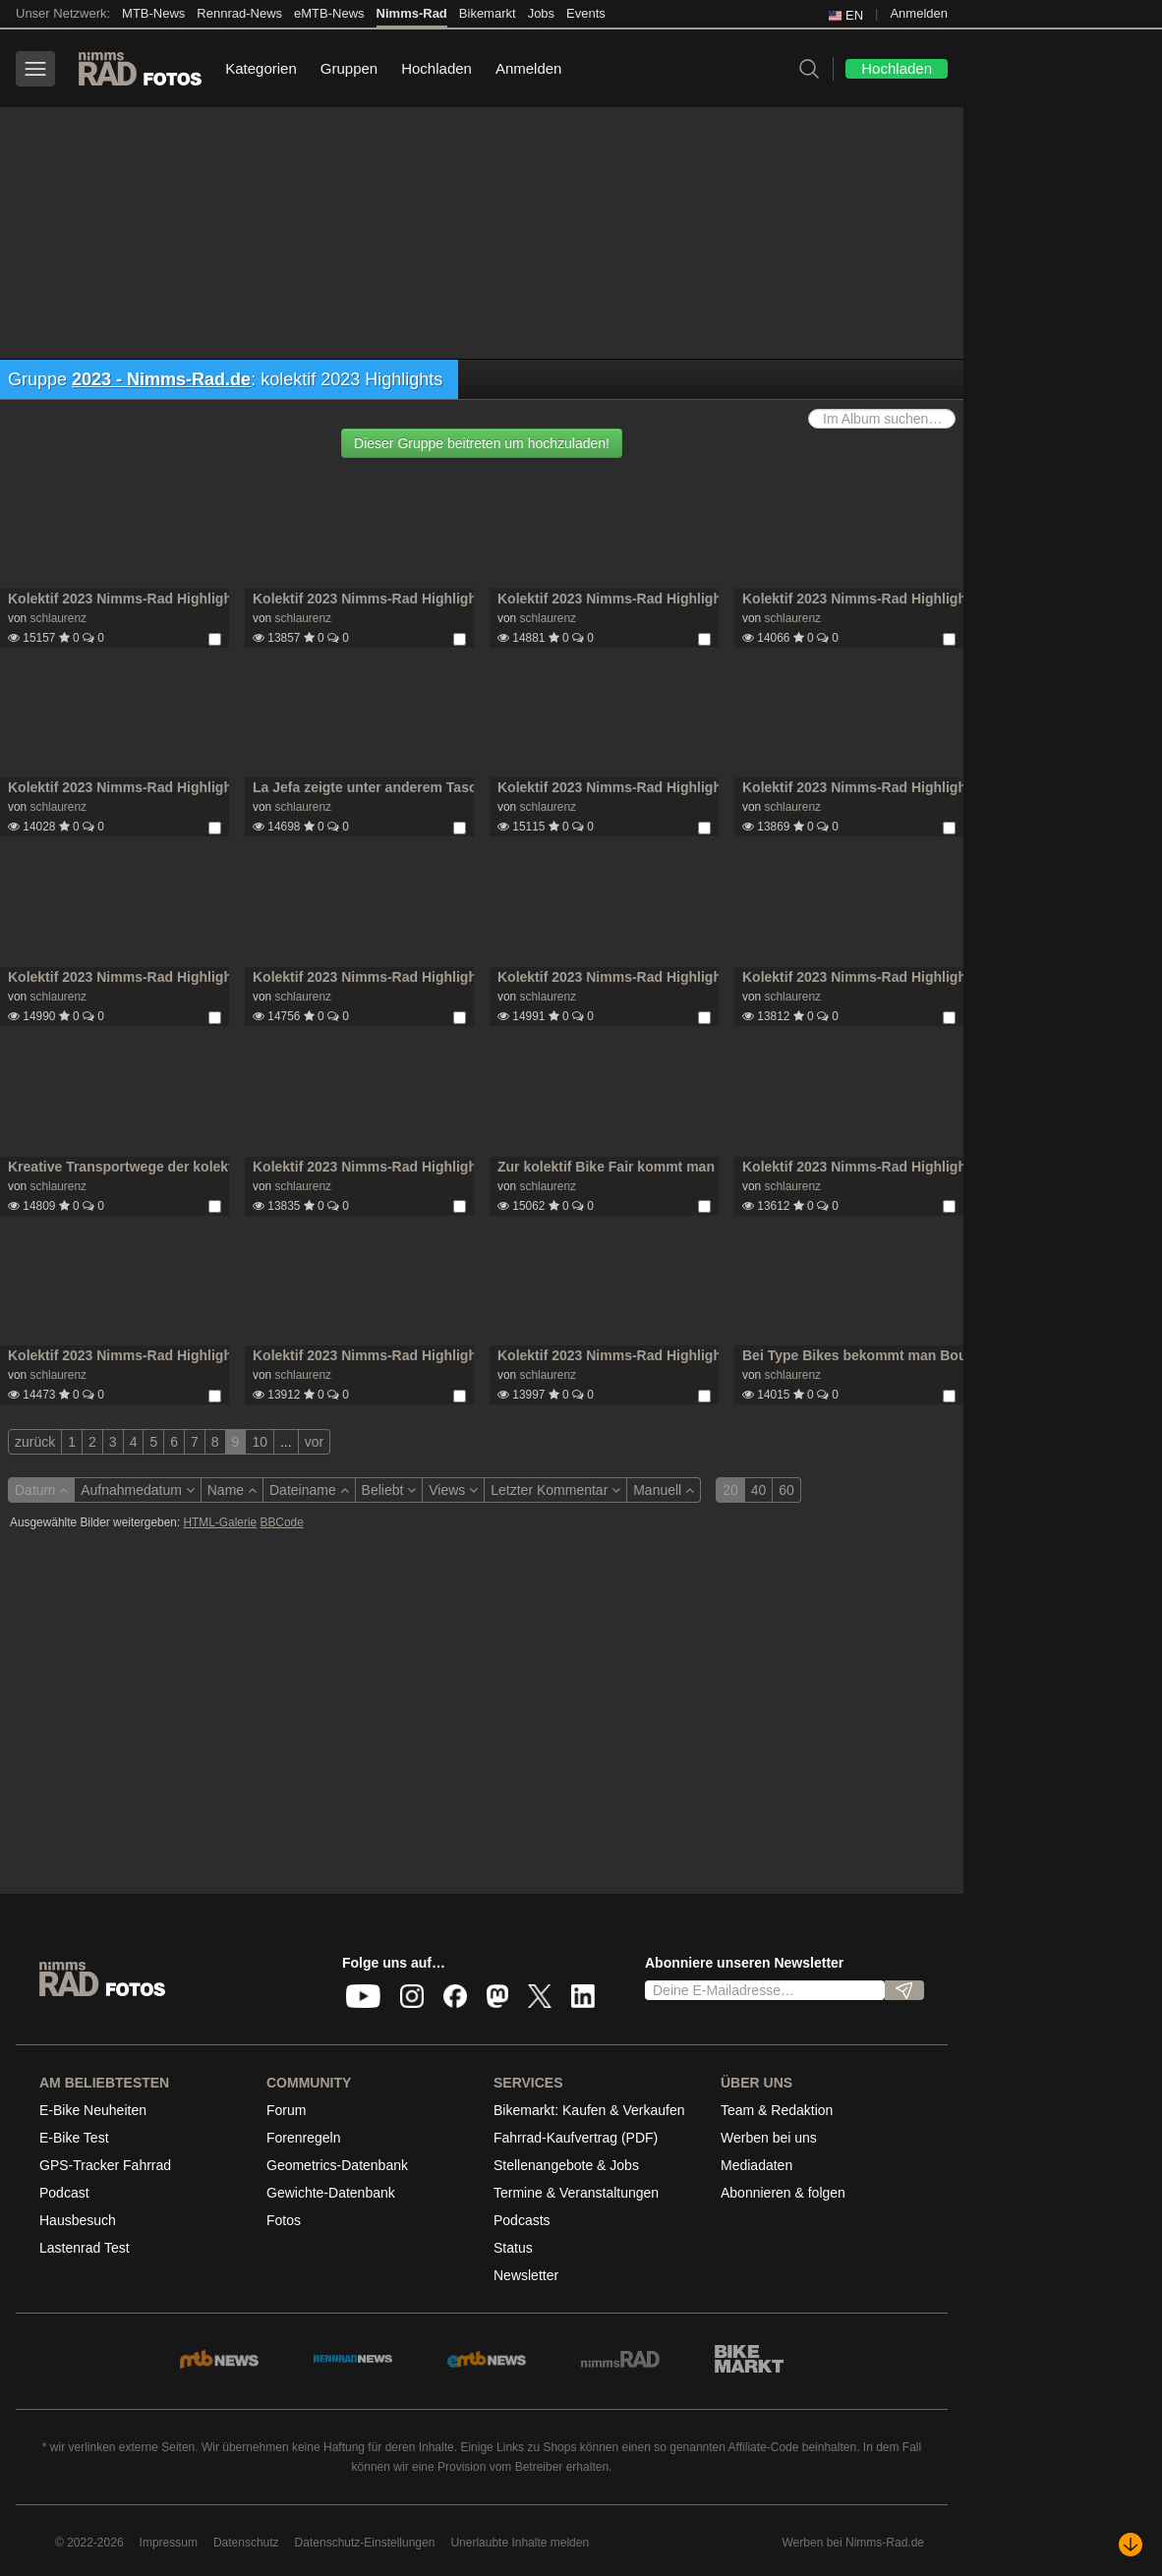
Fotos (283, 2220)
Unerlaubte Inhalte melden (519, 2542)
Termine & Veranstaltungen (576, 2193)
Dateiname (309, 1490)
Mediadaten (756, 2165)
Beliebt (389, 1490)
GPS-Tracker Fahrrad (105, 2165)
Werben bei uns (769, 2138)
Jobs (541, 13)
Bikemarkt (487, 13)
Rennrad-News (239, 13)
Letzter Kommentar (555, 1490)
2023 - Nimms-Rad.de (161, 379)
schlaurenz (58, 618)
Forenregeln (303, 2138)
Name (232, 1490)
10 (259, 1442)
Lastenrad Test (84, 2248)
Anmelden (919, 13)
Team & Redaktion (777, 2110)
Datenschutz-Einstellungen (365, 2542)
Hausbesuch (77, 2220)
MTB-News (153, 13)
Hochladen (436, 68)
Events (586, 13)
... (286, 1442)
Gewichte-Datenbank (330, 2193)
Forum (286, 2110)
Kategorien (261, 68)
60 (786, 1490)
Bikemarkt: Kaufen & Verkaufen (589, 2110)
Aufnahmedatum (138, 1490)
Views (453, 1490)
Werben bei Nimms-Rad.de (854, 2542)
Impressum (169, 2542)
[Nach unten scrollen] (1130, 2544)
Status (513, 2248)
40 (759, 1490)
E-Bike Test (74, 2138)
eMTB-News (329, 13)
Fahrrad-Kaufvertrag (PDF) (576, 2138)
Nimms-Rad (412, 13)
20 (730, 1490)
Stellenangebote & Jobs (566, 2165)
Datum (41, 1490)
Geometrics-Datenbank (337, 2165)
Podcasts (522, 2220)
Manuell (663, 1490)
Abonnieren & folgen (783, 2193)
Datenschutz (246, 2542)
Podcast (64, 2193)
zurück (35, 1442)
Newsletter (526, 2275)
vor (314, 1442)
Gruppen (349, 68)
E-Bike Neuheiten (92, 2110)
